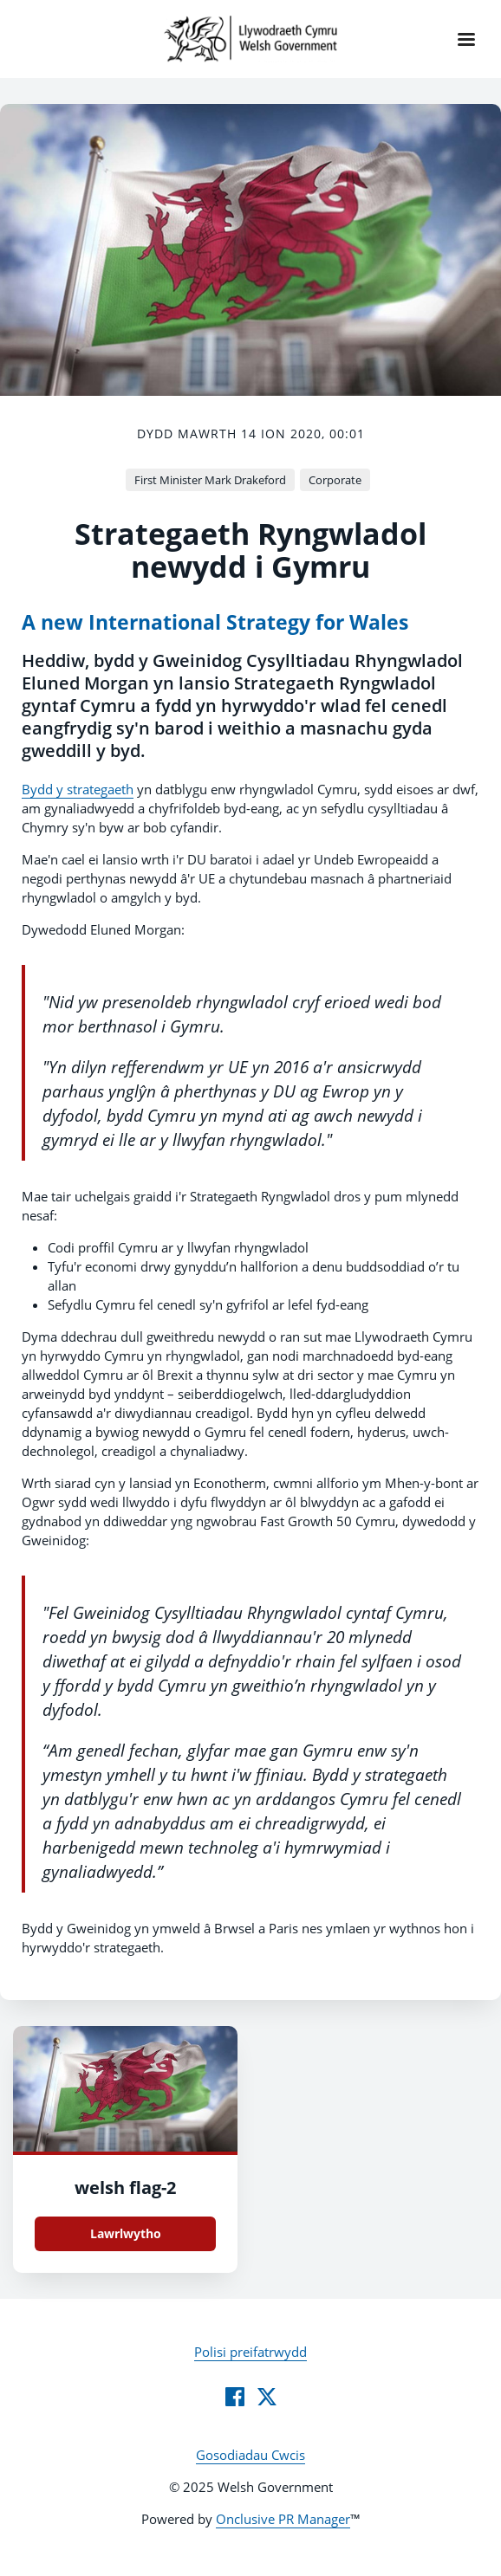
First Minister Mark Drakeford (210, 480)
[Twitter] (267, 2396)
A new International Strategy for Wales (215, 622)
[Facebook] (234, 2396)
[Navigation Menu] (466, 39)
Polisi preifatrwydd (250, 2351)
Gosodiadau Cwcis (250, 2454)
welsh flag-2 (125, 2187)
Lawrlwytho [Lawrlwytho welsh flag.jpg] (125, 2233)
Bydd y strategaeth (77, 789)
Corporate (335, 480)
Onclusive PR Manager (283, 2518)
